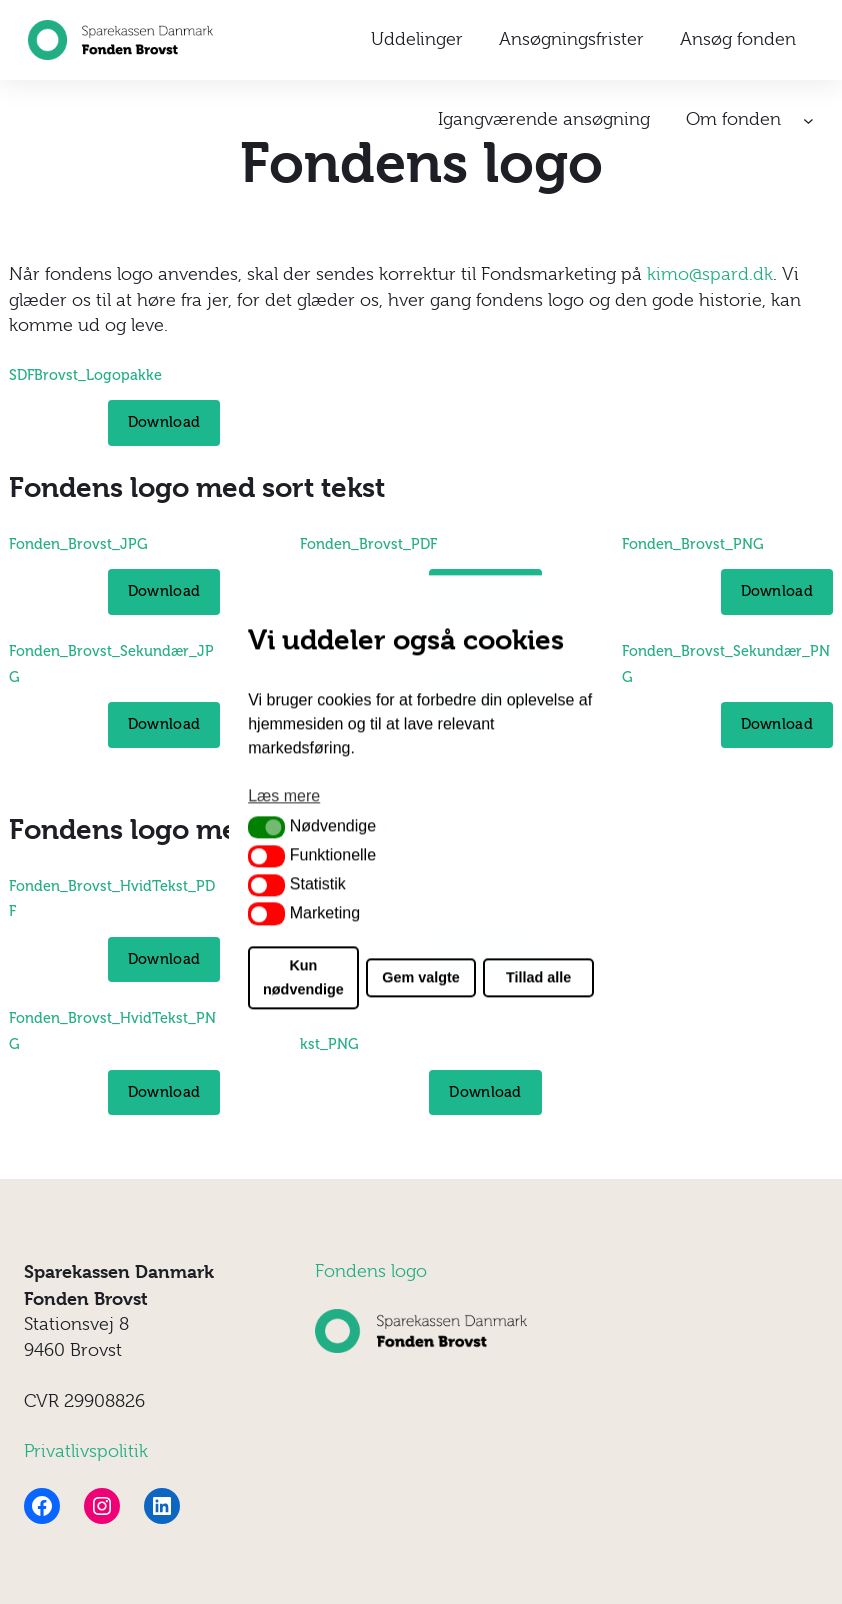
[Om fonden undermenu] (808, 120)
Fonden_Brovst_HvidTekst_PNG (112, 1031)
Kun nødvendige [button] (303, 978)
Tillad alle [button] (538, 978)
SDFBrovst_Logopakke (85, 375)
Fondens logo (371, 1271)
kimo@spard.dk (710, 274)
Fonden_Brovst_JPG (78, 544)
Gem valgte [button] (421, 978)
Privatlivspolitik (86, 1451)
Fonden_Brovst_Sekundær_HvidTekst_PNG (418, 1031)
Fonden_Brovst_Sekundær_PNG (726, 664)
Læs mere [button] (284, 795)
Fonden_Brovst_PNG (693, 544)
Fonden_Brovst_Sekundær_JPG (111, 664)
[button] (266, 827)
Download (164, 422)
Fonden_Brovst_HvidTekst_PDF (112, 899)
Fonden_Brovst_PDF (368, 544)
